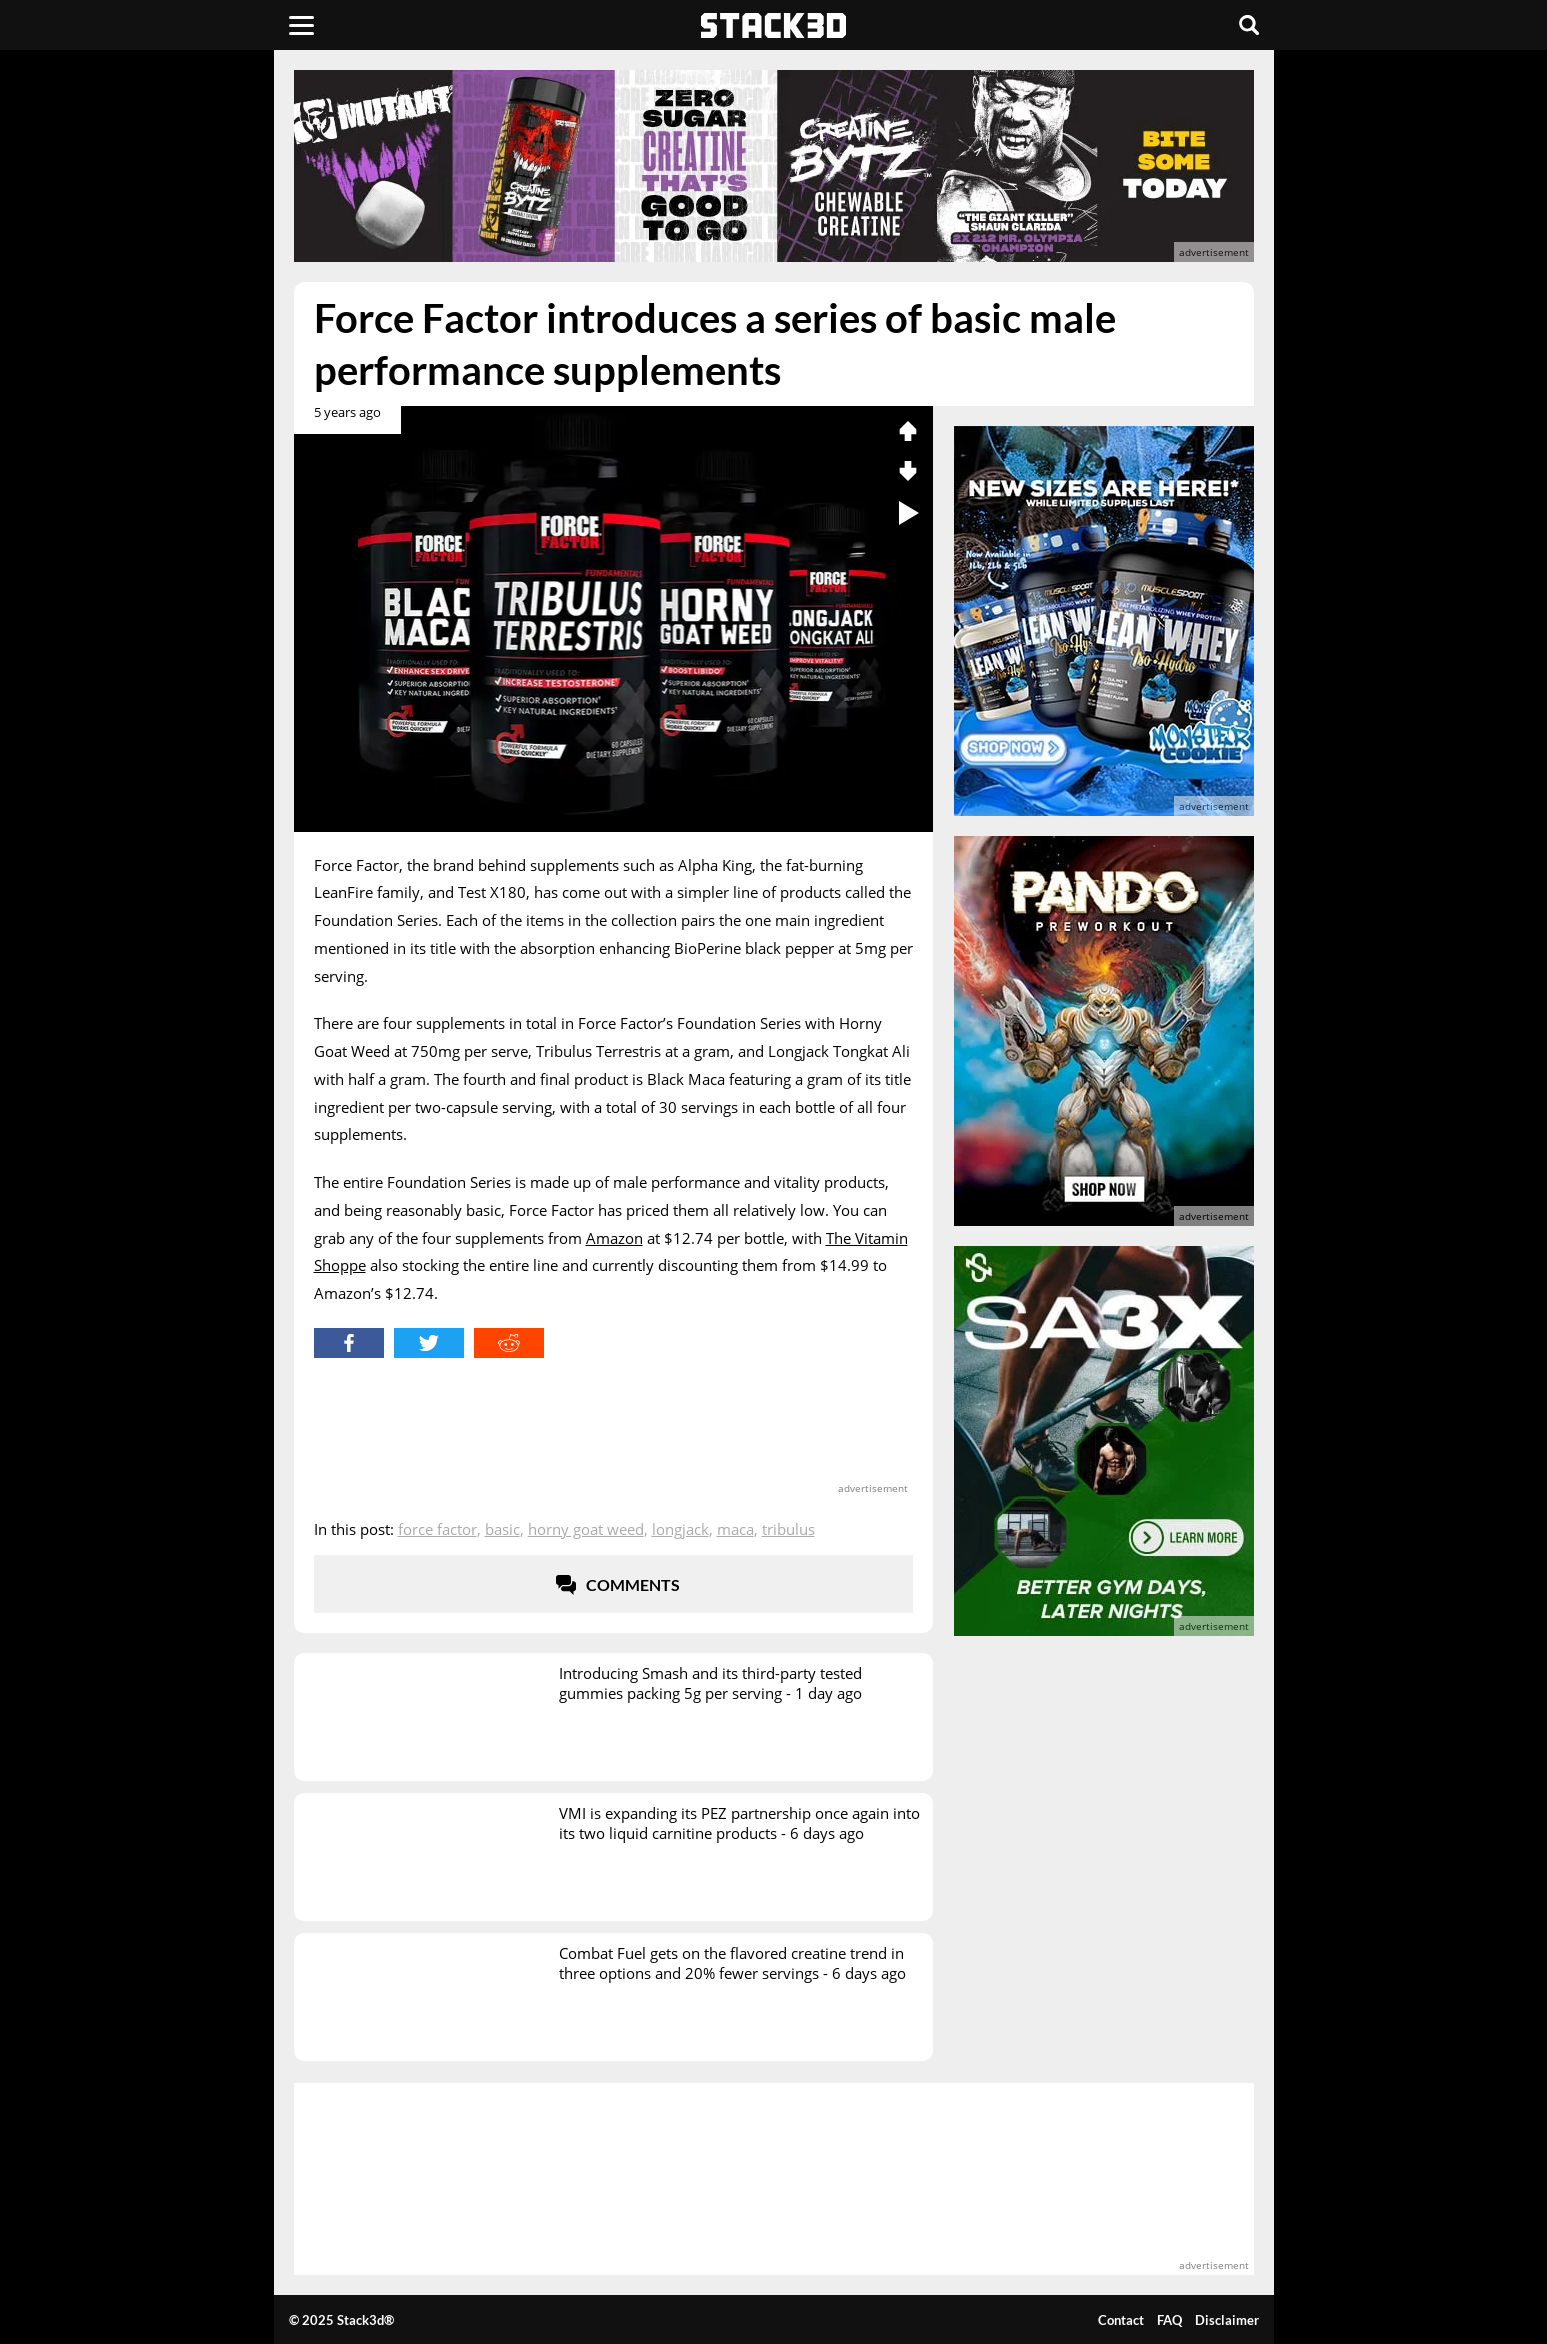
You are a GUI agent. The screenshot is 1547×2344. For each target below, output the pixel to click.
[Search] (1249, 25)
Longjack (680, 1529)
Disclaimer (1227, 2320)
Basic (502, 1529)
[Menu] (301, 25)
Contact (1121, 2320)
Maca (735, 1529)
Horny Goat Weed (586, 1529)
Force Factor (437, 1529)
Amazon (614, 1238)
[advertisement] (149, 445)
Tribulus (788, 1529)
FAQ (1169, 2320)
